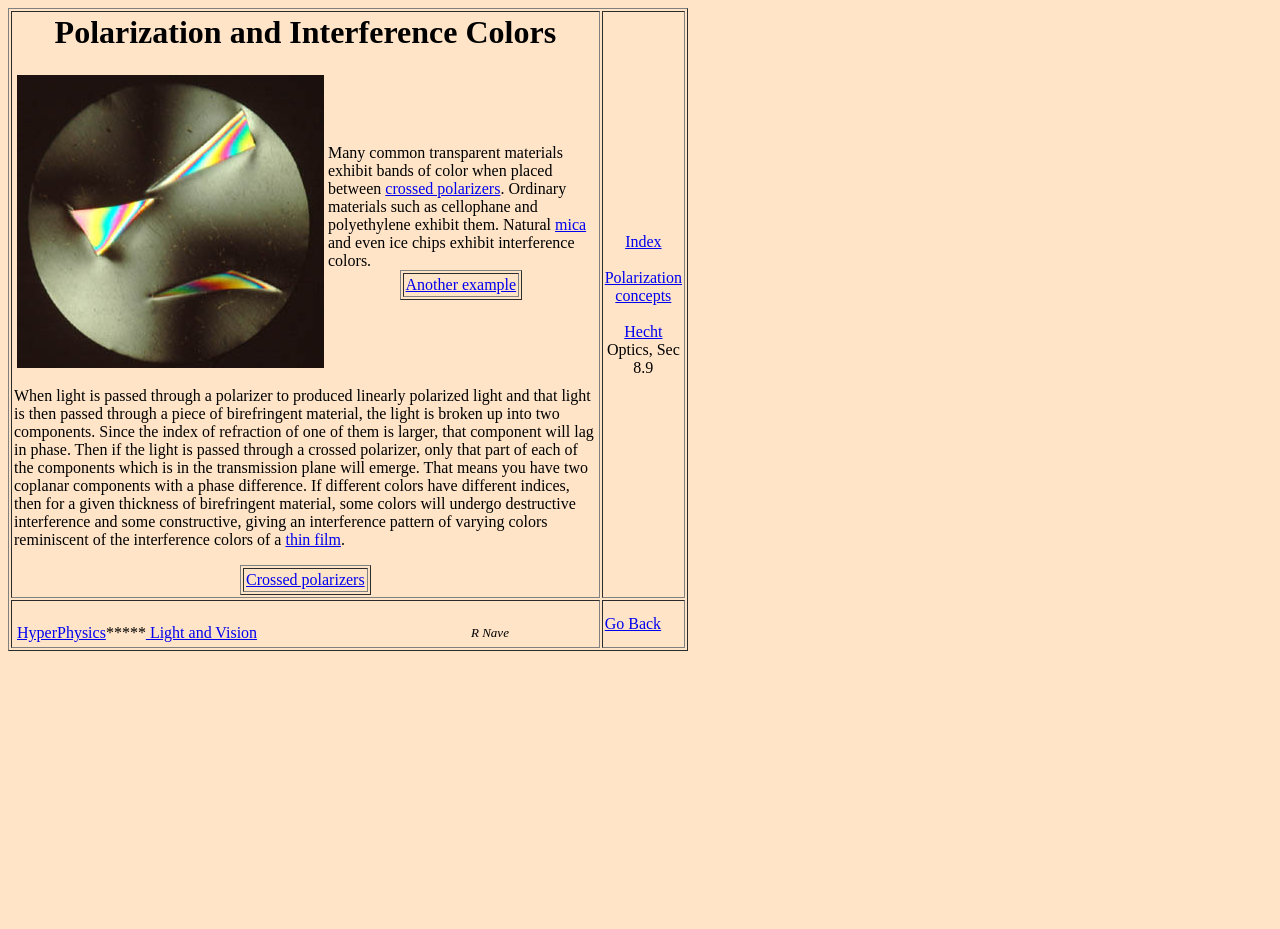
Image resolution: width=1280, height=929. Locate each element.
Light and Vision (201, 632)
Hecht (643, 331)
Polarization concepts (643, 286)
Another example (461, 284)
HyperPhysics (61, 632)
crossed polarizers (442, 188)
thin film (313, 539)
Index (643, 241)
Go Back (633, 623)
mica (570, 224)
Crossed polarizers (305, 579)
